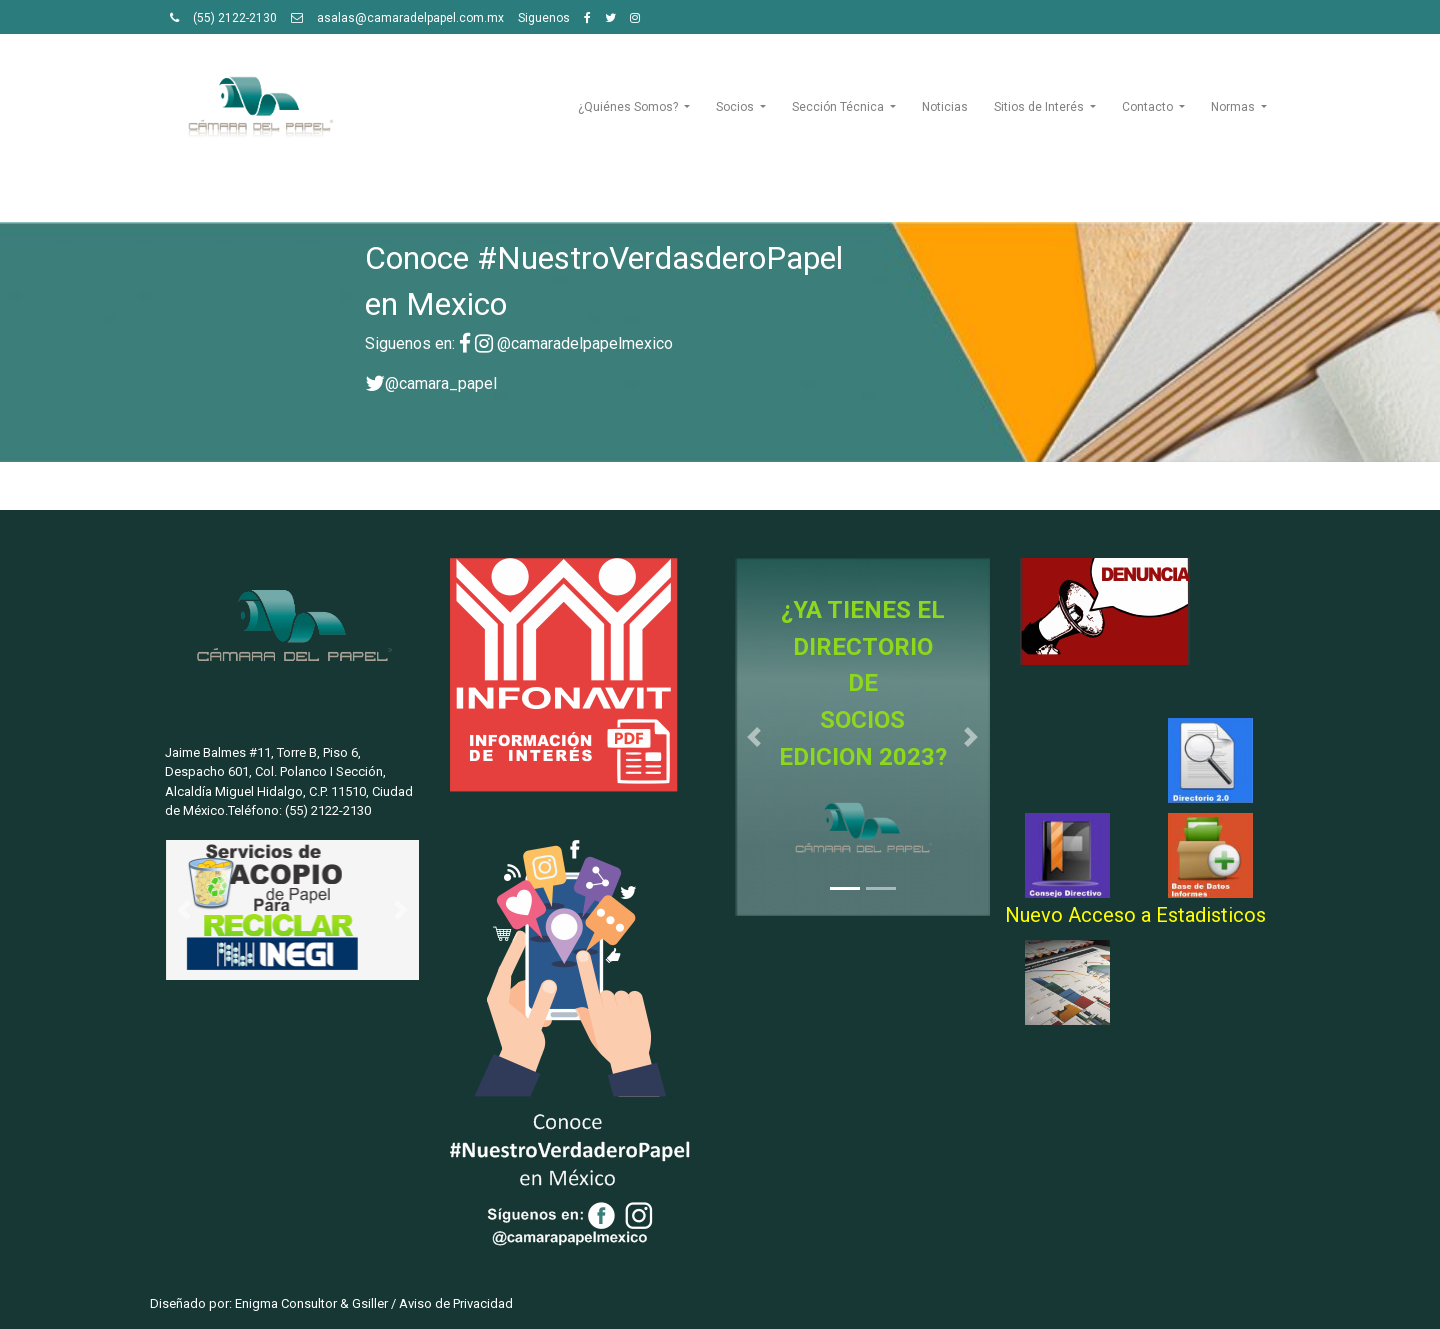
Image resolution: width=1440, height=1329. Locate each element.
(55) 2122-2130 (235, 18)
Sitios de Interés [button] (1040, 107)
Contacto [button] (1149, 107)
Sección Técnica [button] (839, 107)
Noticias (945, 107)
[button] (184, 910)
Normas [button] (1234, 107)
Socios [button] (736, 107)
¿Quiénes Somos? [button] (629, 107)
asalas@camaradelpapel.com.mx (410, 18)
